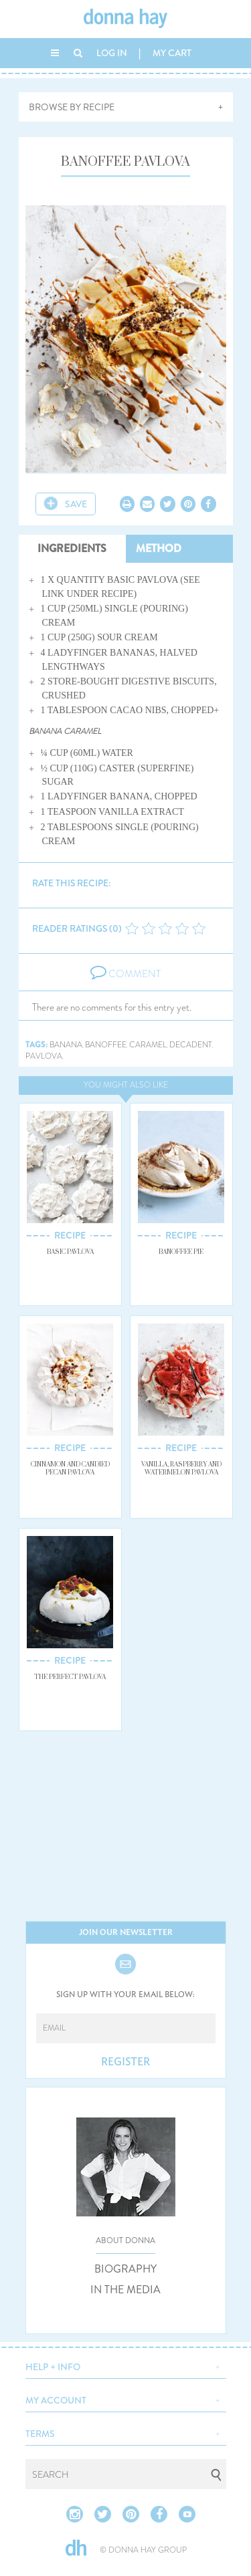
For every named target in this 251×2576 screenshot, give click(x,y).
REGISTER (125, 2062)
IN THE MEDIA (125, 2290)
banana (66, 1045)
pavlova (43, 1056)
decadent (190, 1045)
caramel (148, 1045)
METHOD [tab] (158, 548)
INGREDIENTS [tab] (71, 548)
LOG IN (111, 52)
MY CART (172, 52)
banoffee (106, 1045)
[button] (125, 2365)
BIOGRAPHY (125, 2269)
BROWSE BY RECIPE (71, 107)
